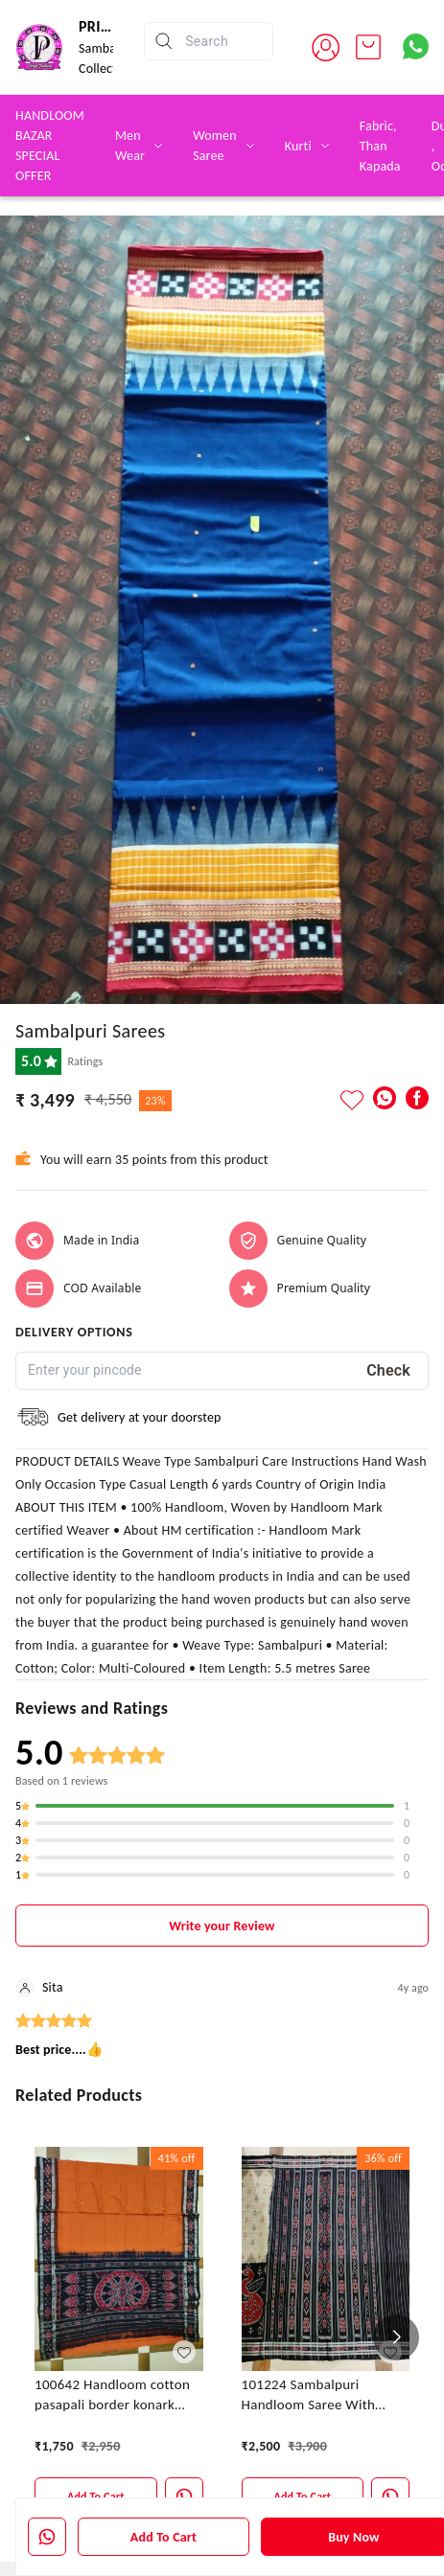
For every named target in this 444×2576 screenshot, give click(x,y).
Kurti (298, 146)
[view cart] (368, 47)
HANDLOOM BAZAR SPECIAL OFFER (49, 145)
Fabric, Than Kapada (380, 146)
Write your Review (221, 1926)
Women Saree (215, 145)
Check (388, 1370)
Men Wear (130, 145)
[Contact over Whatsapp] (416, 46)
